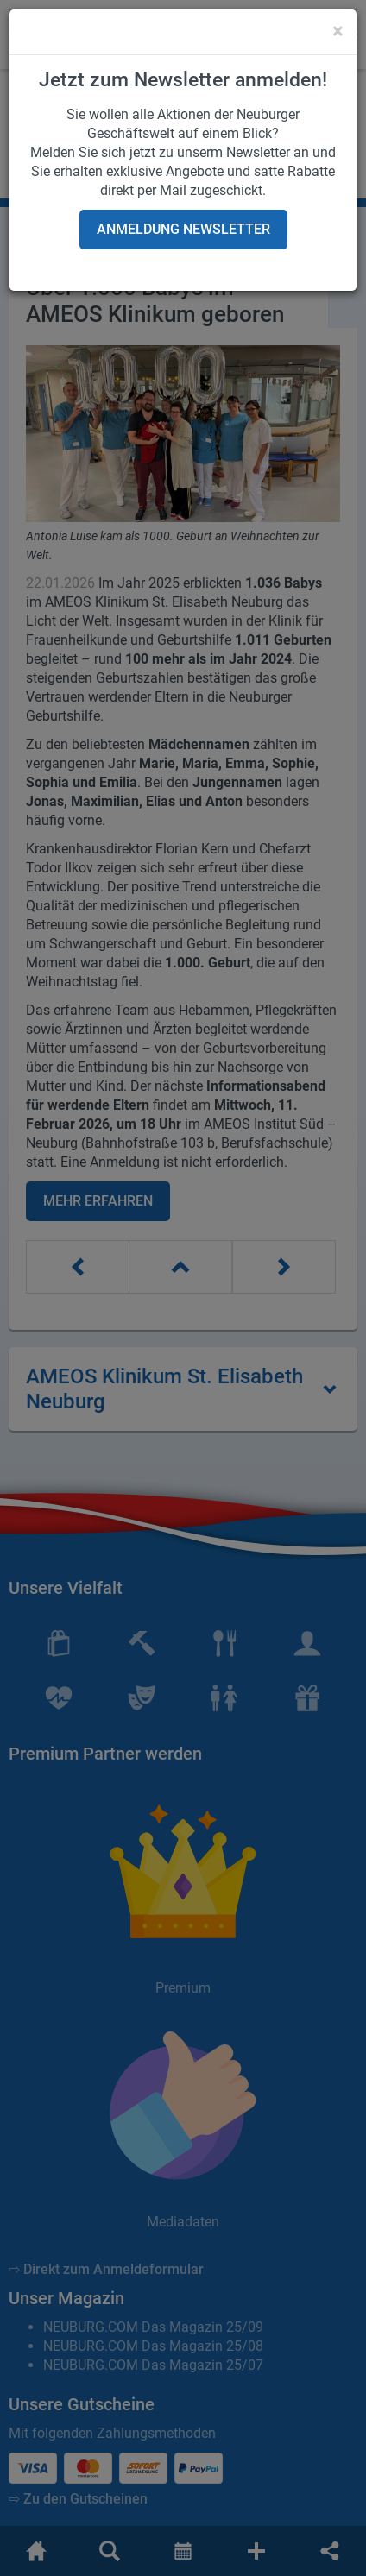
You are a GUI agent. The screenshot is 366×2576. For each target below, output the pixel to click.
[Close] (338, 31)
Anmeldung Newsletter (183, 229)
